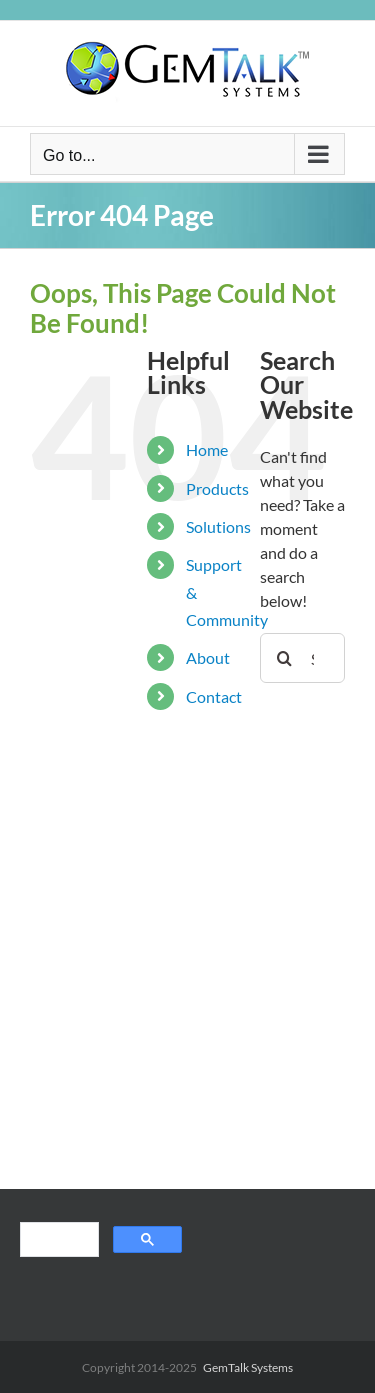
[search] (57, 1241)
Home (207, 449)
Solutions (218, 526)
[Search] (285, 658)
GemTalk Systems (248, 1367)
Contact (214, 696)
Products (217, 488)
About (208, 657)
